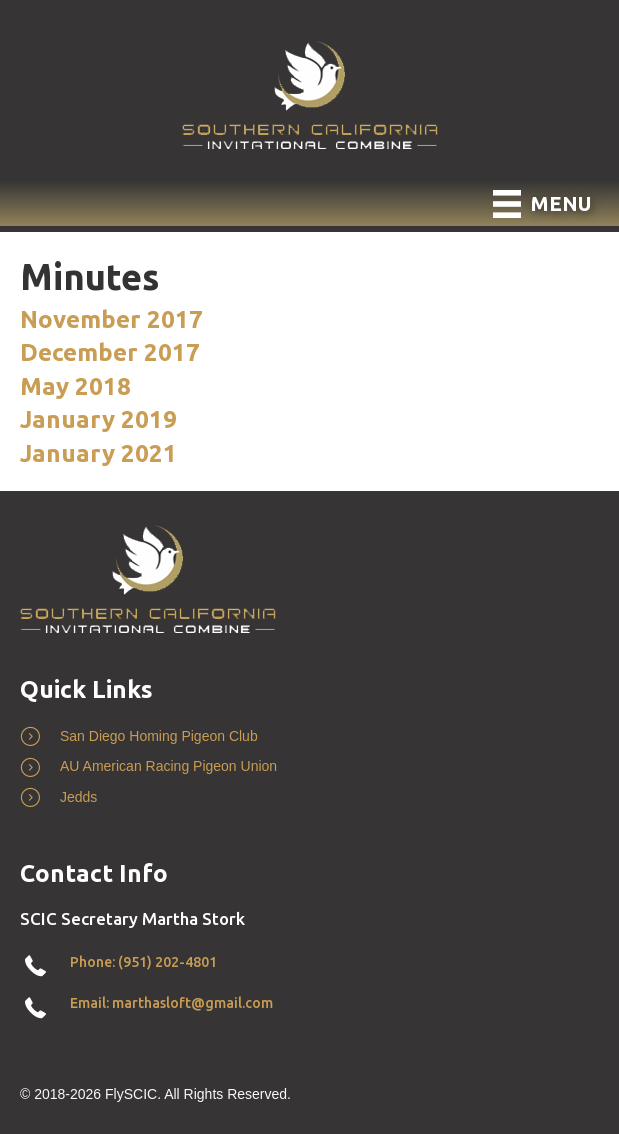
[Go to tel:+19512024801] (309, 966)
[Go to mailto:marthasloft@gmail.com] (309, 1008)
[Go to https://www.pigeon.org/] (309, 771)
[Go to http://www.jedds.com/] (309, 802)
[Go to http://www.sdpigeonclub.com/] (309, 741)
